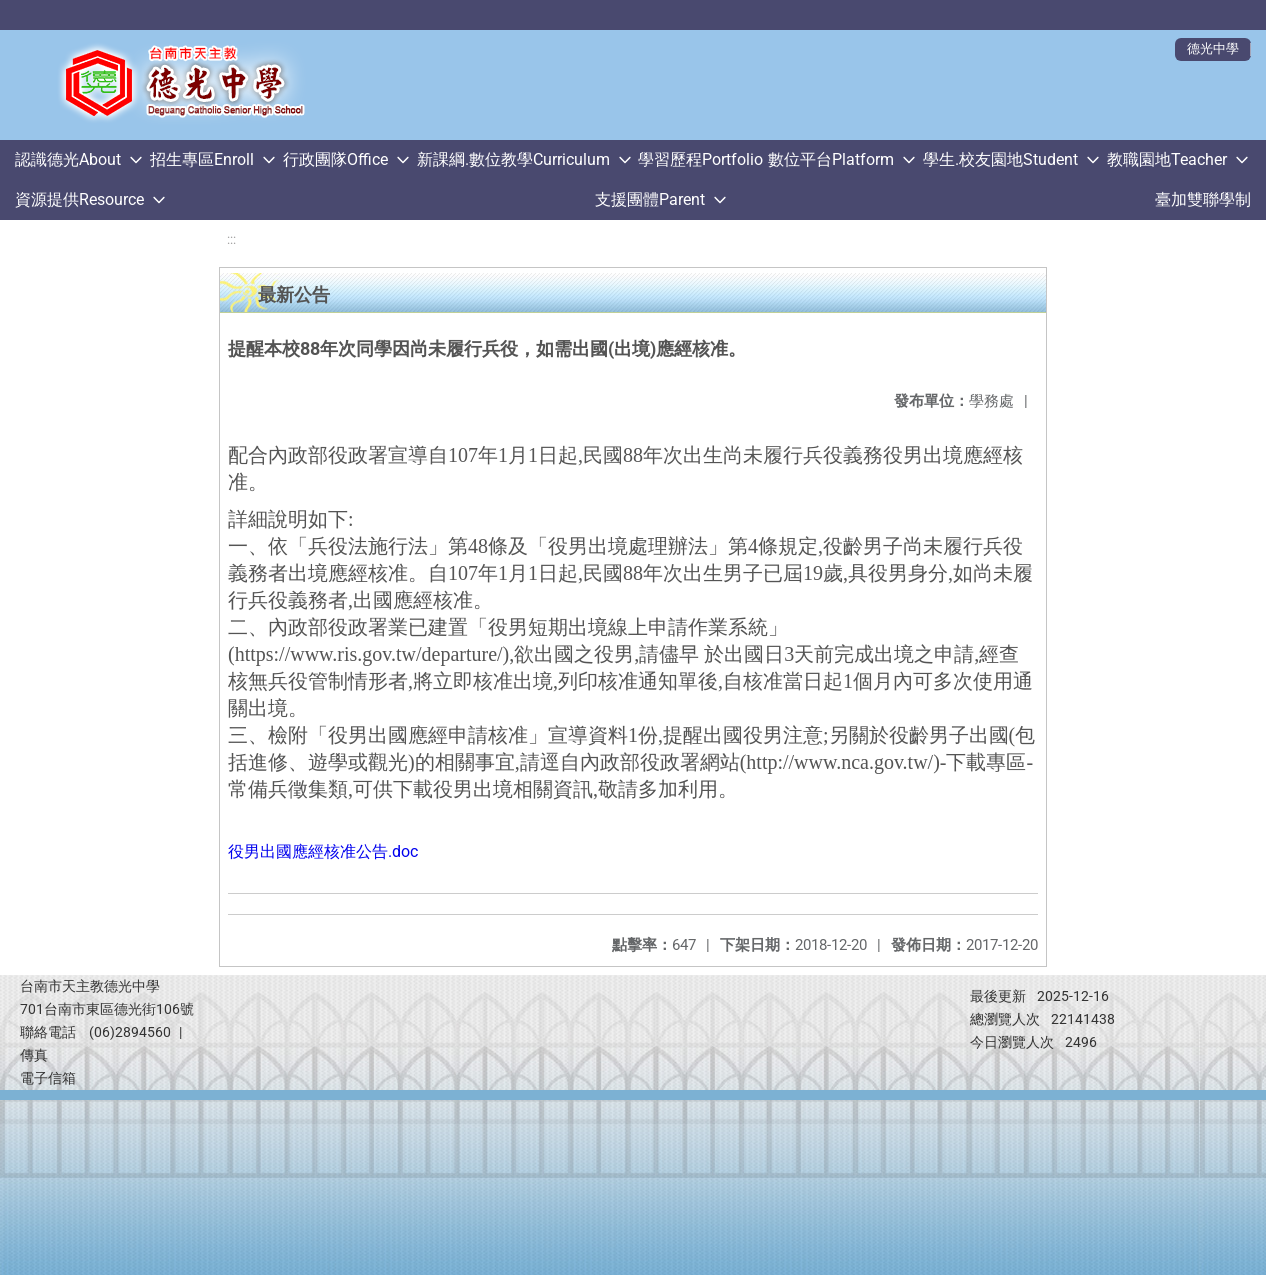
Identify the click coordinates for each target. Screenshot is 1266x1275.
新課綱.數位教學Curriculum (513, 159)
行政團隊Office (335, 159)
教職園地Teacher (1167, 159)
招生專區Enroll (202, 159)
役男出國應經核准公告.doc (323, 851)
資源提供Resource (79, 199)
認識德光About (68, 159)
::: (231, 239)
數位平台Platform (831, 159)
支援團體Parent (650, 199)
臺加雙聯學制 (1203, 199)
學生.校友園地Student (1000, 159)
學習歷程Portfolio (700, 159)
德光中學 (1213, 48)
